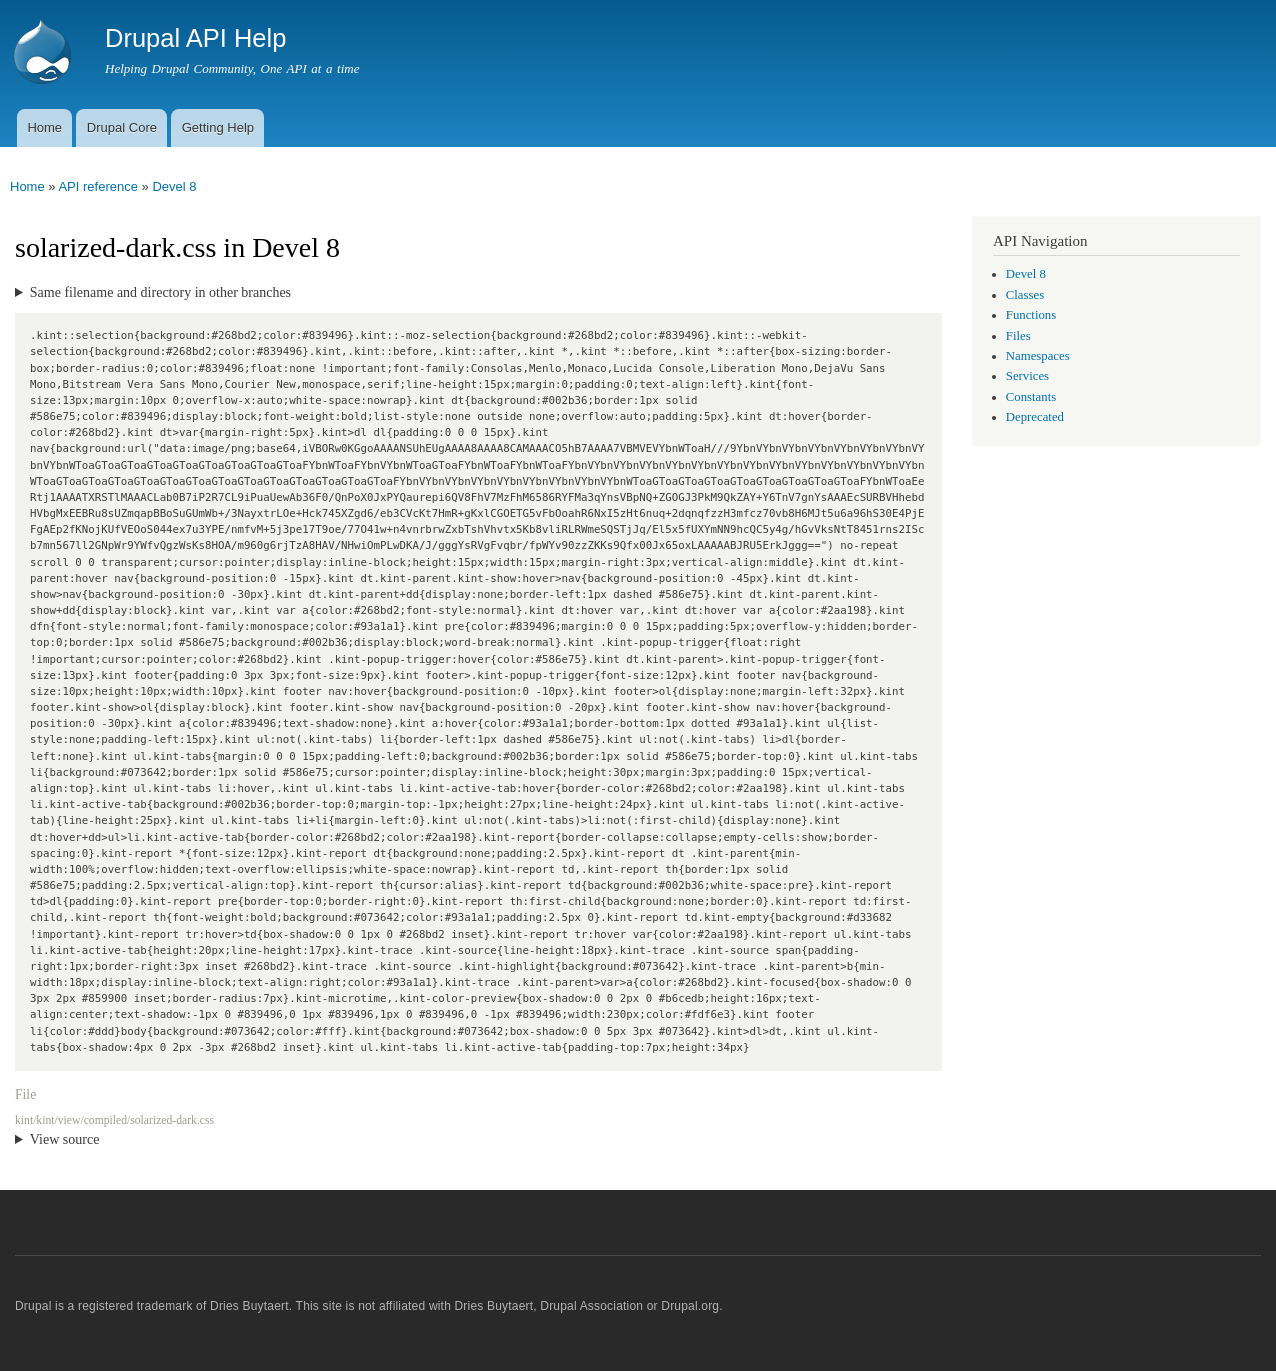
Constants (1031, 397)
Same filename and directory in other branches (160, 292)
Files (1018, 336)
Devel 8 (174, 186)
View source (65, 1139)
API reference (98, 186)
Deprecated (1035, 417)
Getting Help (218, 127)
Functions (1031, 315)
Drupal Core (122, 127)
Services (1027, 376)
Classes (1025, 295)
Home (44, 127)
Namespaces (1038, 356)
